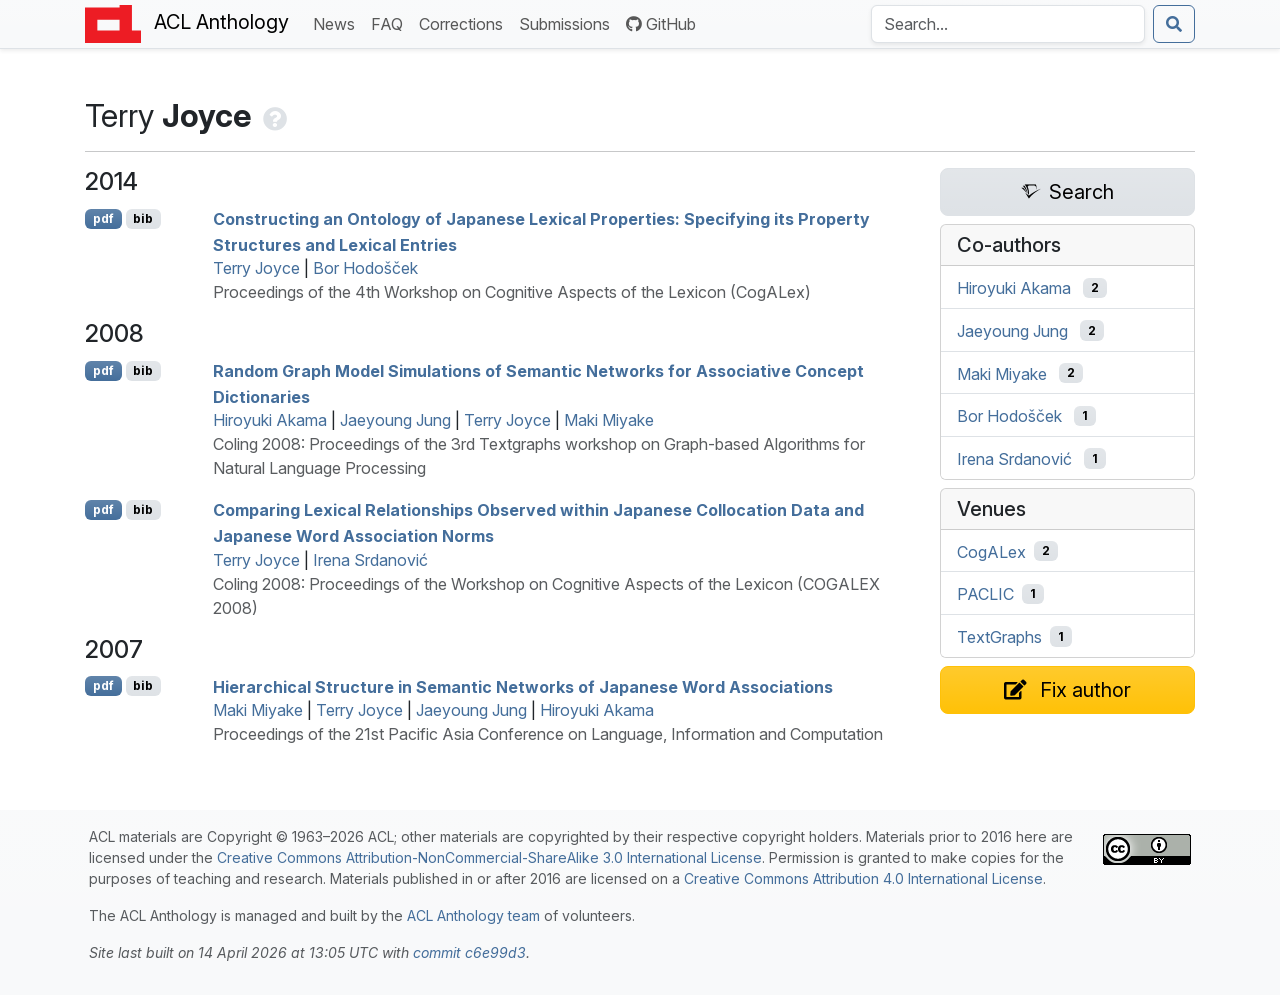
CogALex (991, 551)
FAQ (391, 22)
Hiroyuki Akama (270, 420)
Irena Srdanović (370, 560)
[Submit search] (1174, 24)
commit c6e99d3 (469, 952)
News (338, 22)
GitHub (661, 24)
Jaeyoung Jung (395, 420)
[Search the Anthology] (1008, 24)
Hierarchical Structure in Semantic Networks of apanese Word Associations (523, 686)
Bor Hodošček (365, 268)
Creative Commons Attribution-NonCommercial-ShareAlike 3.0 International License (489, 857)
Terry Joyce (256, 268)
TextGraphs (999, 637)
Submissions (568, 22)
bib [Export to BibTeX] (143, 218)
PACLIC (985, 594)
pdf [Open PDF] (103, 218)
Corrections (465, 22)
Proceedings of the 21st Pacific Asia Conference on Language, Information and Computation (548, 734)
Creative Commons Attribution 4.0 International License (863, 878)
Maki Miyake (609, 420)
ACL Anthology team (473, 915)
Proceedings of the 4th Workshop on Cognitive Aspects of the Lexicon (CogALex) (512, 292)
